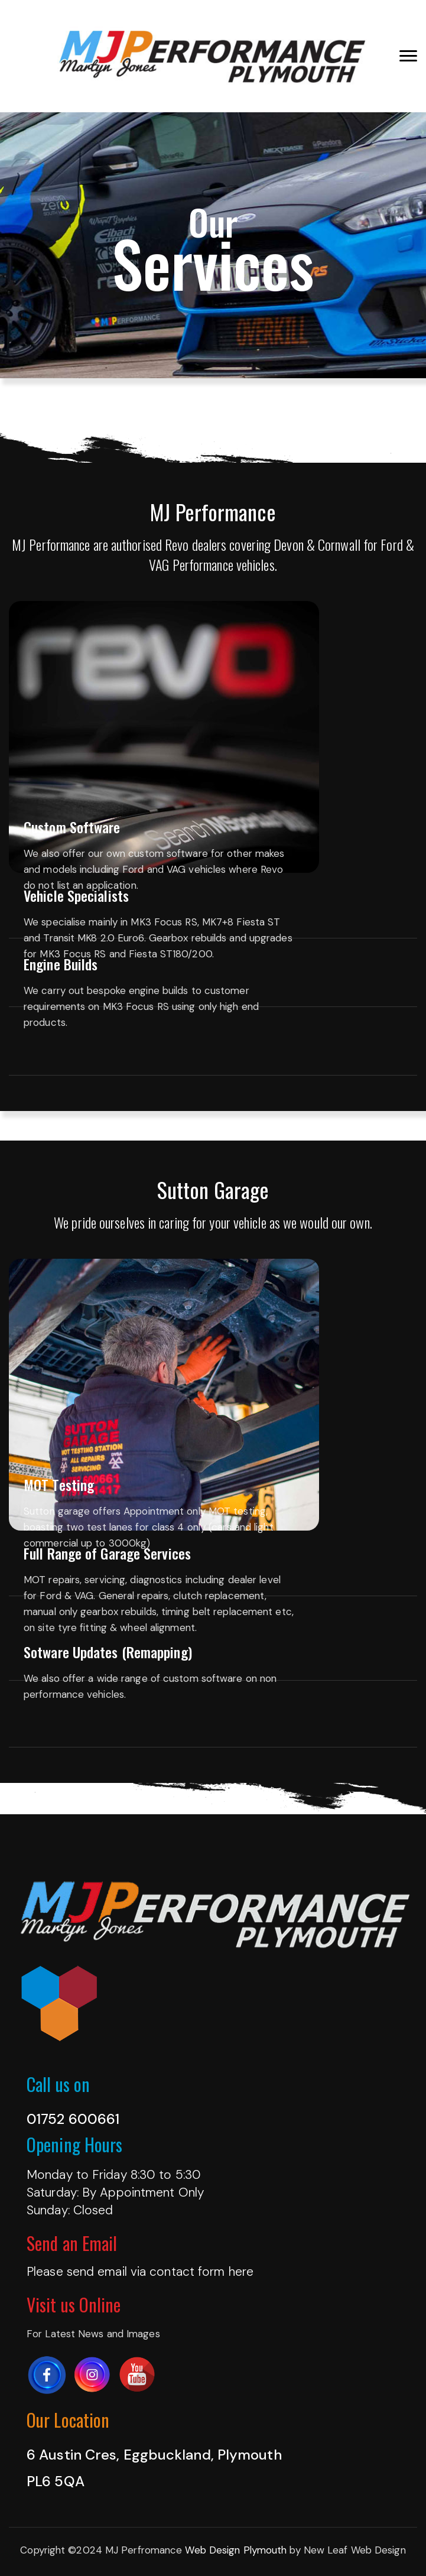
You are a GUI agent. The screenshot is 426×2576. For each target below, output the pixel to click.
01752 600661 (73, 2119)
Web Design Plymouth (236, 2549)
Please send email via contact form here (140, 2271)
